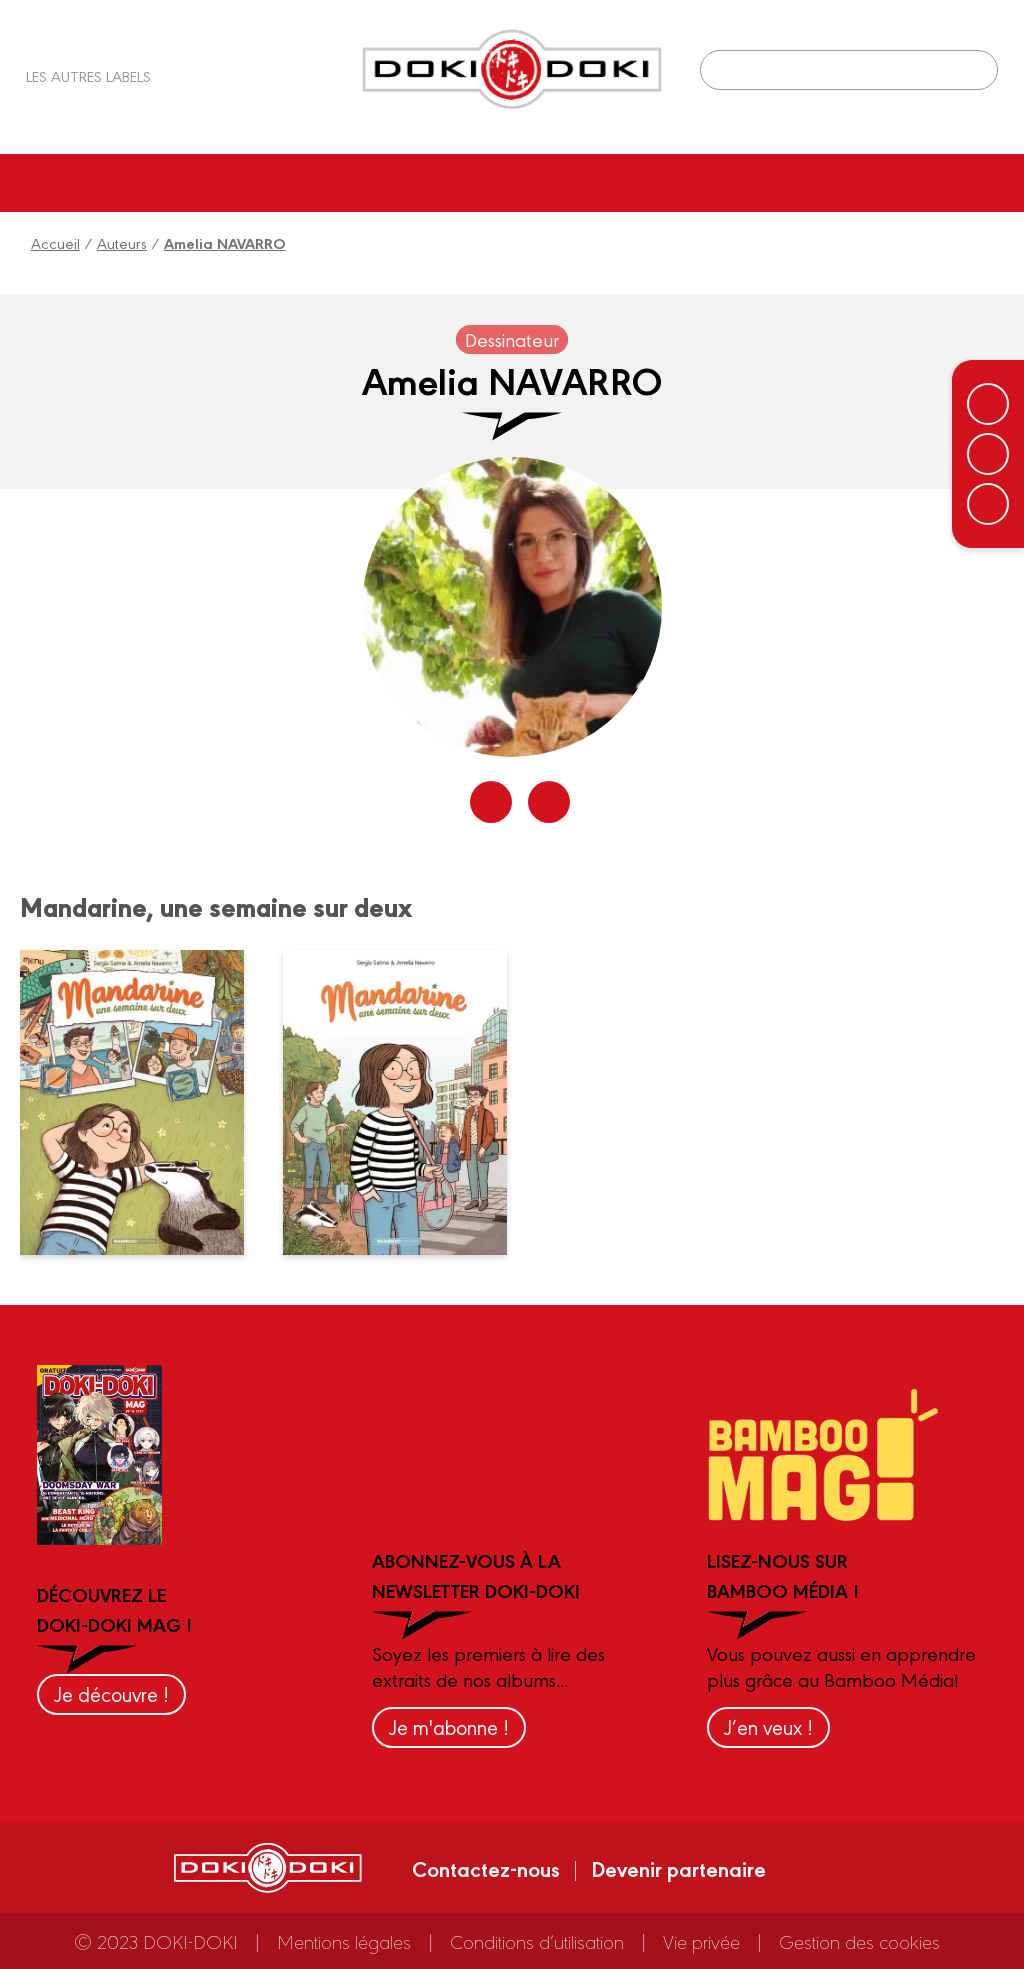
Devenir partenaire (678, 1868)
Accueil (55, 242)
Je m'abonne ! (449, 1726)
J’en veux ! (768, 1726)
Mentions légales (344, 1941)
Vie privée (701, 1941)
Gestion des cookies (859, 1941)
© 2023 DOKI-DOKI (156, 1941)
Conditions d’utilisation (537, 1941)
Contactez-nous (486, 1868)
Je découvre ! (111, 1693)
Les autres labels (88, 75)
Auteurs (122, 242)
